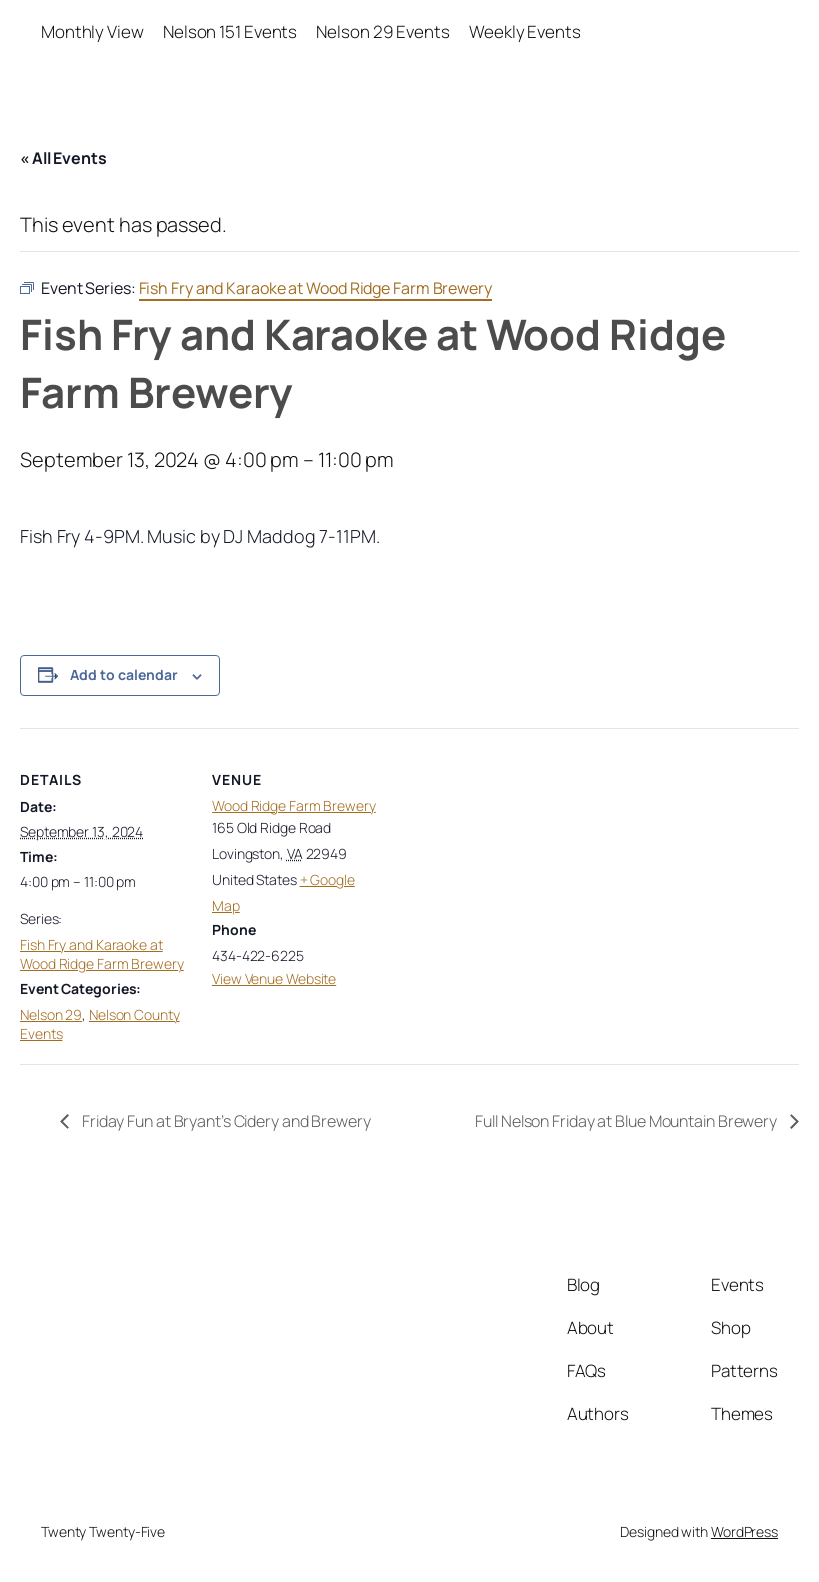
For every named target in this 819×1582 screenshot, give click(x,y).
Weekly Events (525, 31)
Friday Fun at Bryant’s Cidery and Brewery (225, 1121)
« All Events (63, 158)
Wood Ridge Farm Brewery (294, 805)
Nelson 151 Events (230, 31)
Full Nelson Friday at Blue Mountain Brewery (627, 1121)
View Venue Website (274, 978)
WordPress (744, 1531)
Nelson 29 (51, 1014)
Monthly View (92, 31)
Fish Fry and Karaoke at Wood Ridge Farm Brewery (102, 954)
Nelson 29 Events (382, 31)
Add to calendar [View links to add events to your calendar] (124, 674)
